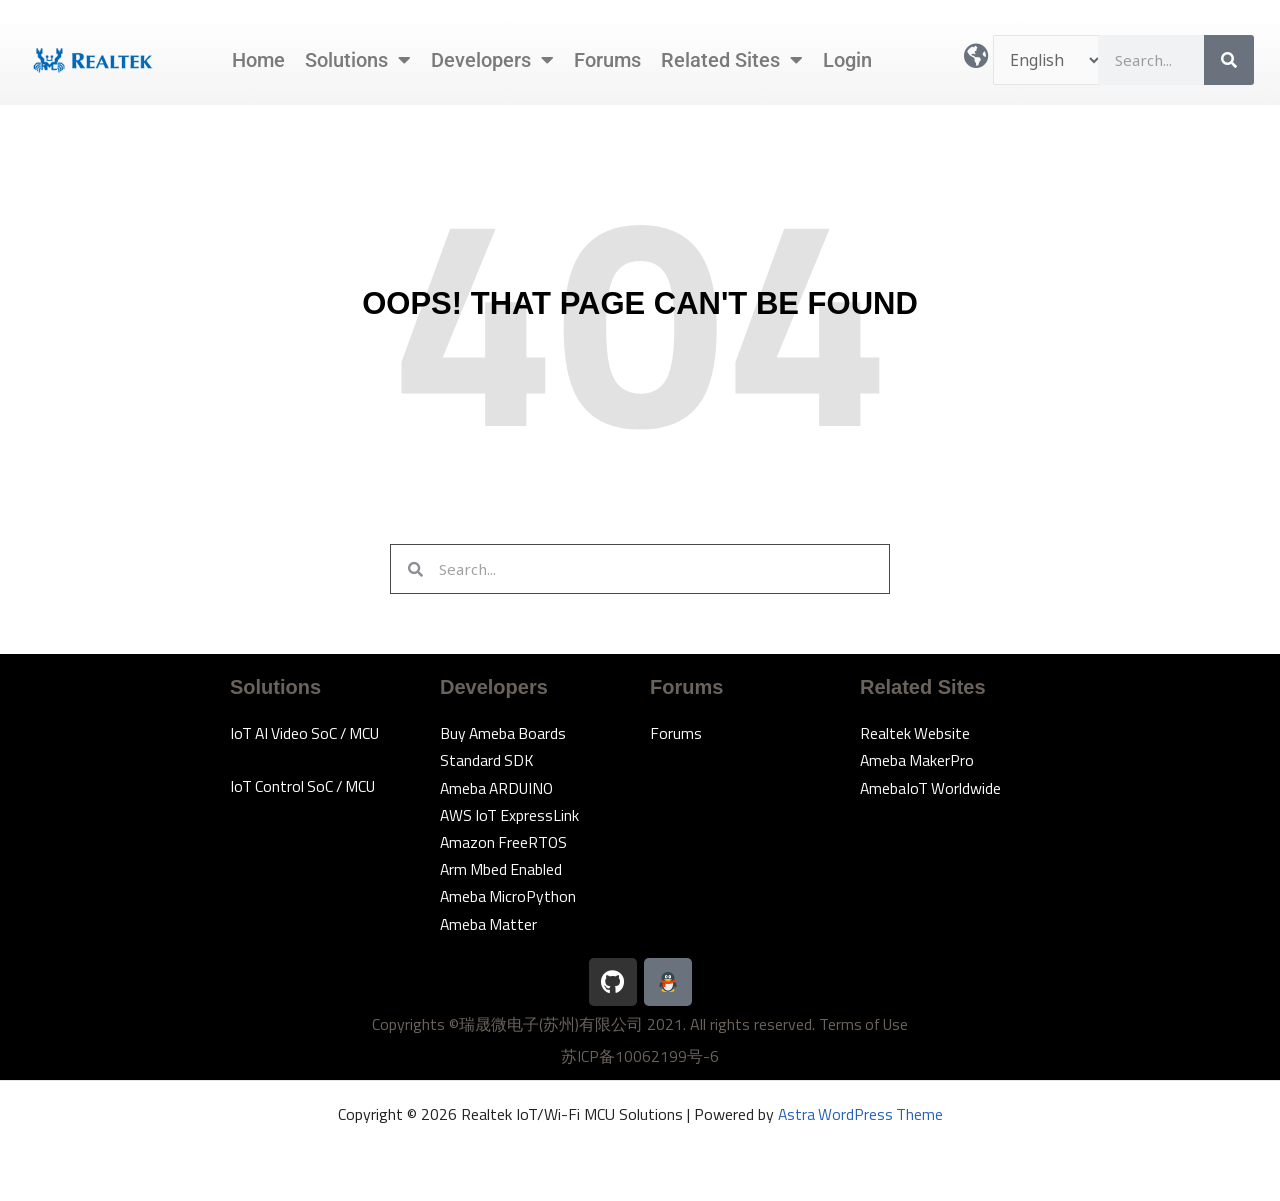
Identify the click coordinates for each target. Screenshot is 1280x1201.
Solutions (358, 60)
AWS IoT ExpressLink (511, 815)
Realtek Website (915, 733)
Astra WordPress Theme (860, 1114)
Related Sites (732, 60)
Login (847, 60)
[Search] (1229, 60)
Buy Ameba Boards (504, 733)
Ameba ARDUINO (499, 788)
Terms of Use (863, 1024)
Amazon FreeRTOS (505, 842)
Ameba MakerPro (918, 760)
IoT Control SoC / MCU (305, 786)
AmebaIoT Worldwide (931, 788)
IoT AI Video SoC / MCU (308, 733)
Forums (607, 60)
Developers (492, 60)
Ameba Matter (489, 924)
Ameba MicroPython (509, 896)
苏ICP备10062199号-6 (640, 1056)
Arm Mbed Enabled (502, 869)
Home (258, 60)
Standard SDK (487, 760)
